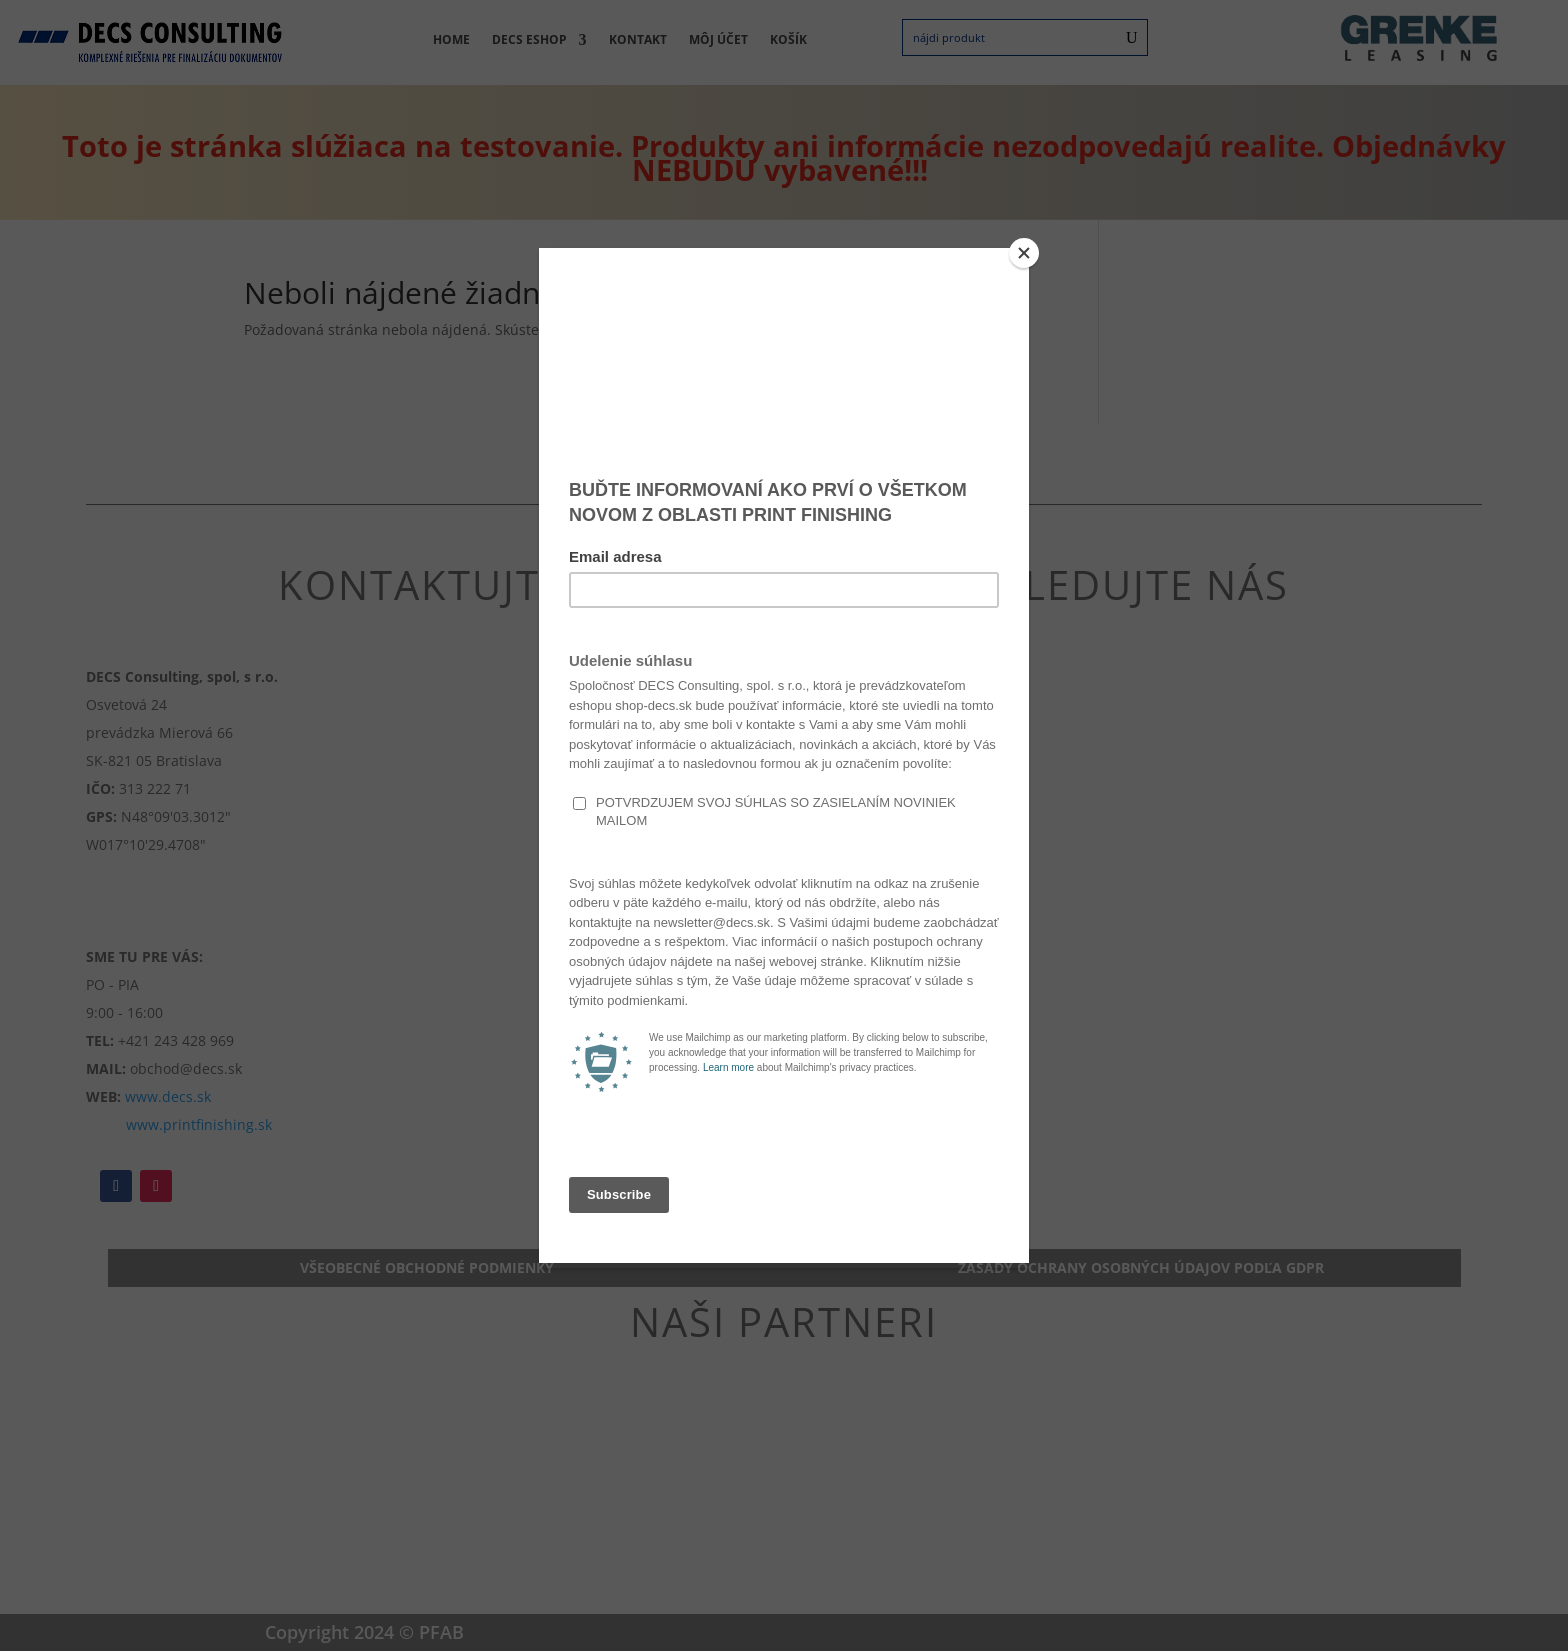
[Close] (1024, 253)
